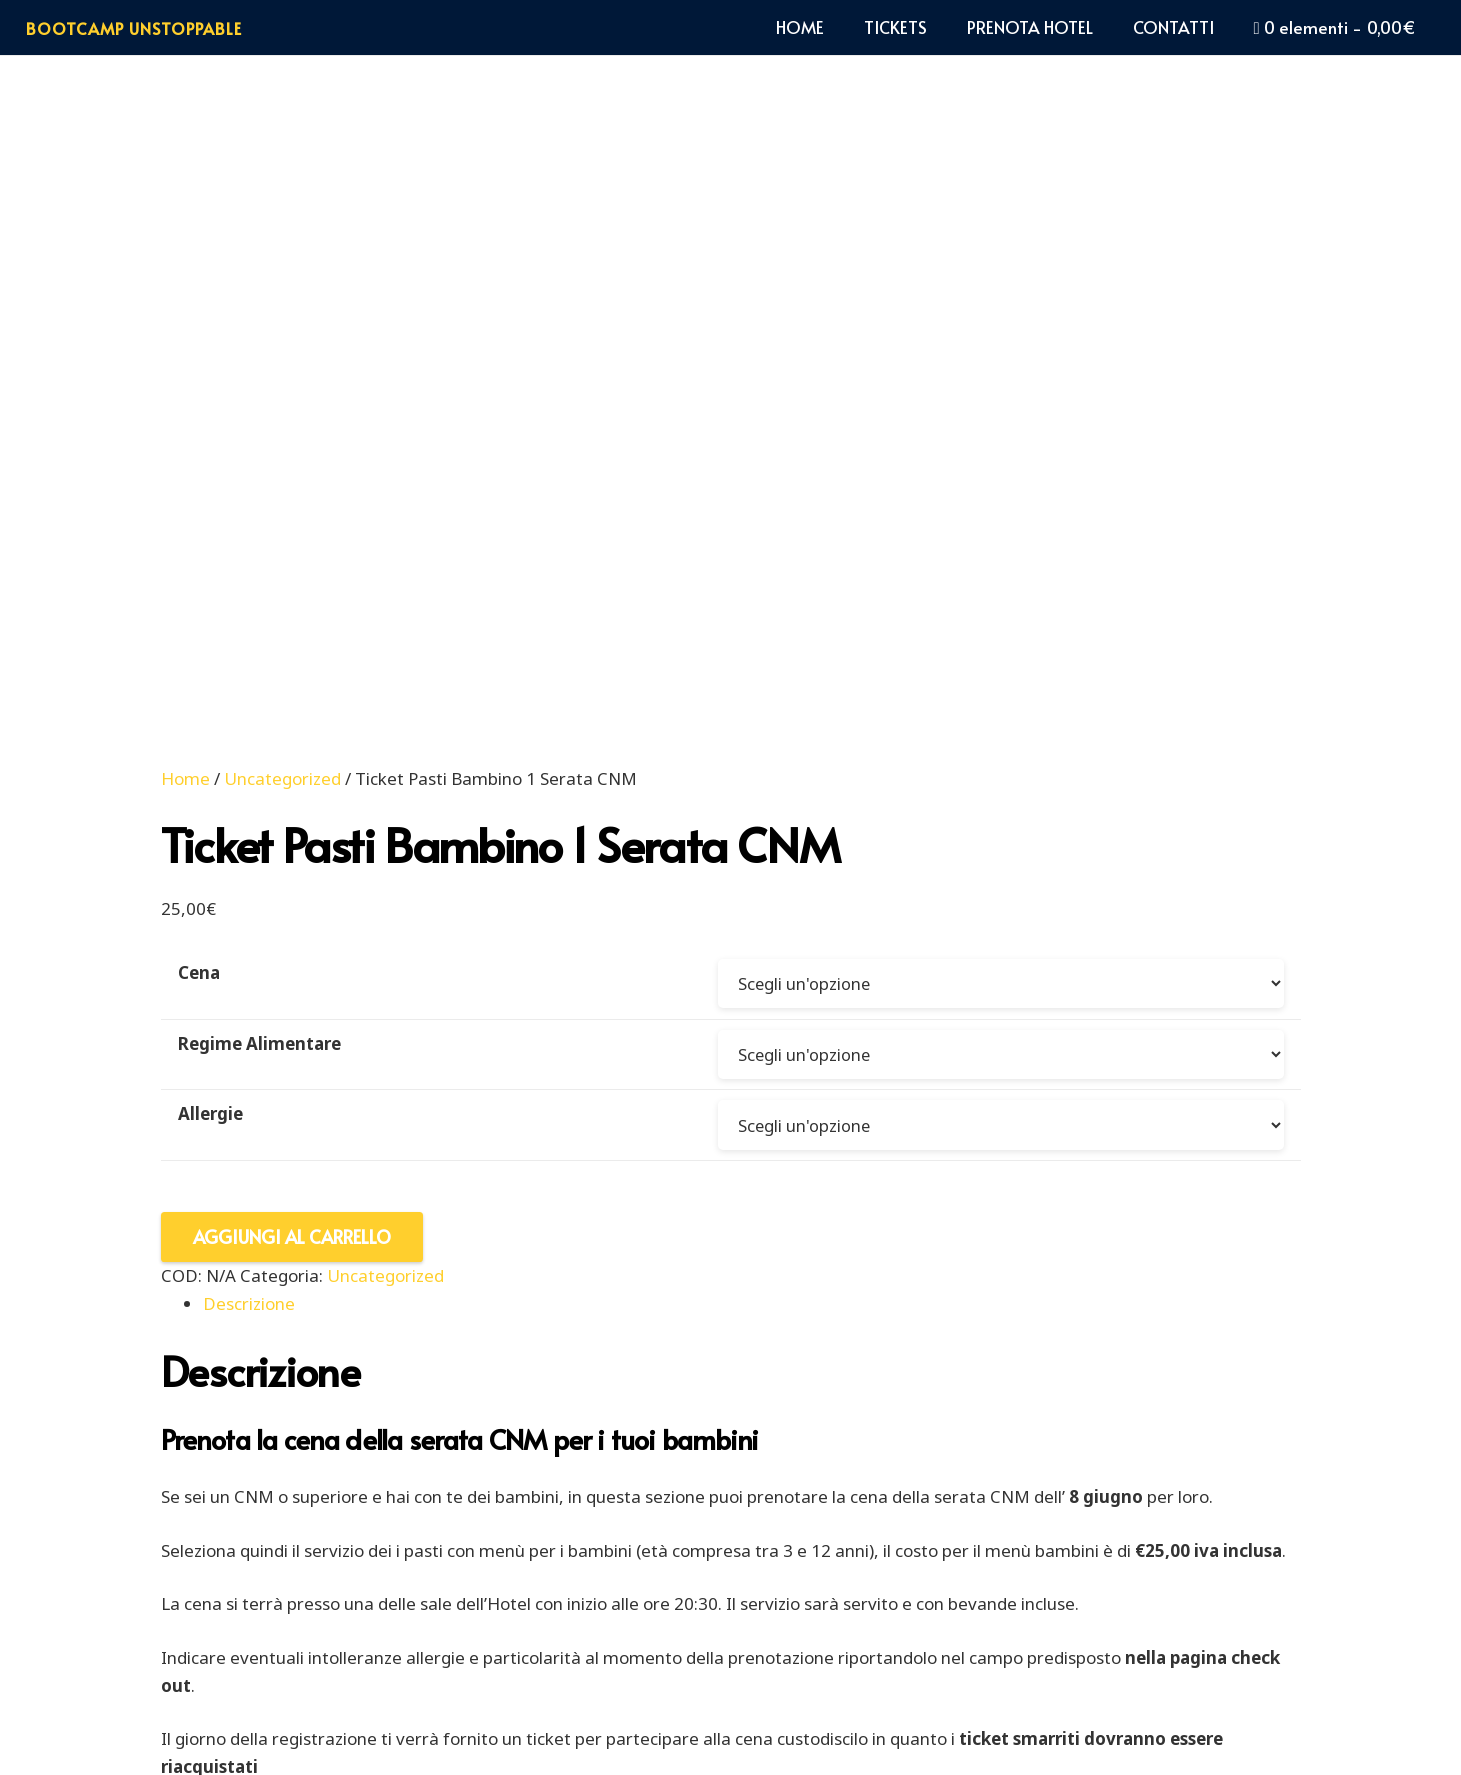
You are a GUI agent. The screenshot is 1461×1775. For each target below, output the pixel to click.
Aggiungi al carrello (292, 661)
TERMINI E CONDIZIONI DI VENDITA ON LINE (887, 1688)
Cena (199, 392)
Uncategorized (282, 198)
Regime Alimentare (259, 464)
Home (185, 198)
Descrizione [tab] (249, 728)
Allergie (210, 537)
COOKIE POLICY (442, 1688)
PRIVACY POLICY (601, 1688)
